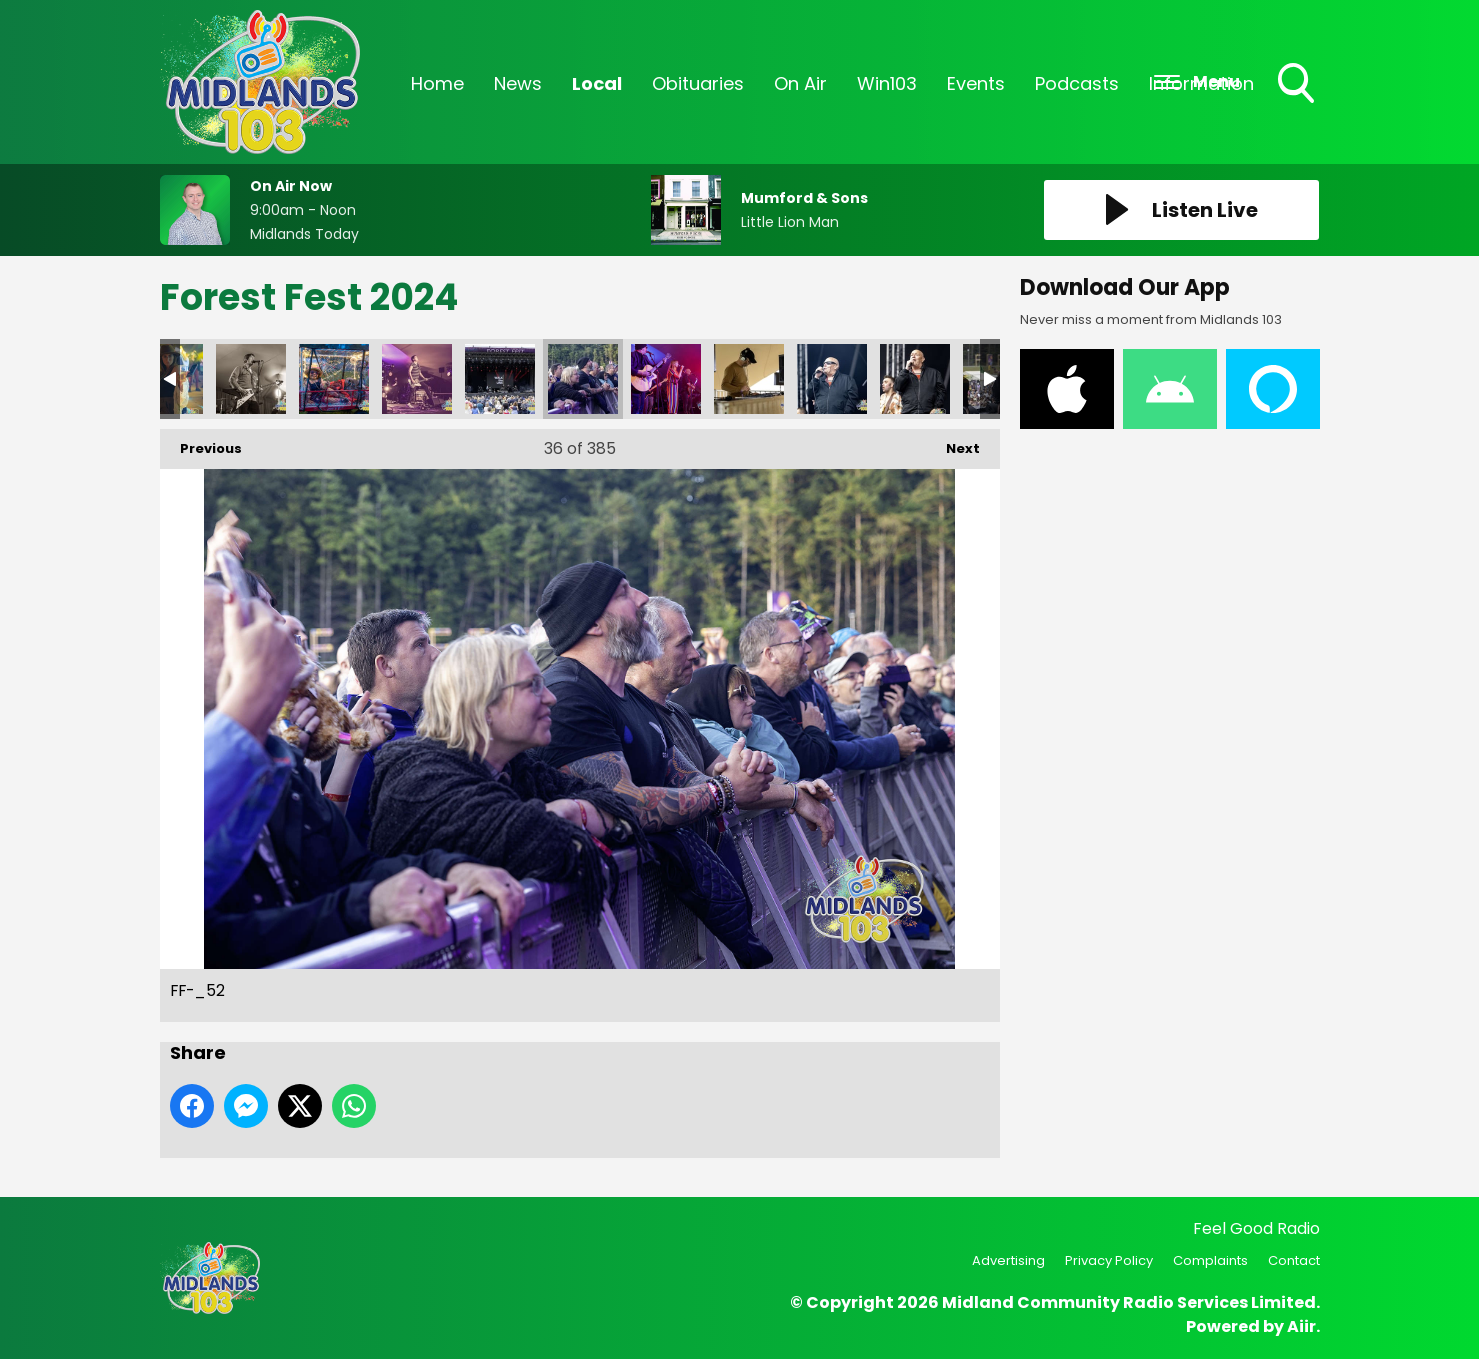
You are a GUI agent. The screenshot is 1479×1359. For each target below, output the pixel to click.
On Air (800, 83)
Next (953, 443)
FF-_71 (749, 379)
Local (597, 83)
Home (437, 83)
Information (1201, 83)
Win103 (887, 83)
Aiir (1301, 1326)
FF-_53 (666, 379)
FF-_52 (583, 379)
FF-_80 (915, 379)
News (518, 83)
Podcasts (1077, 83)
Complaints (1210, 1260)
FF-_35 (417, 379)
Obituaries (698, 83)
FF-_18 (334, 379)
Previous (201, 443)
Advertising (1008, 1260)
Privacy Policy (1109, 1260)
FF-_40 (500, 379)
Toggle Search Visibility (1298, 85)
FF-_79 (832, 379)
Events (976, 83)
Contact (1294, 1260)
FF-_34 (251, 379)
